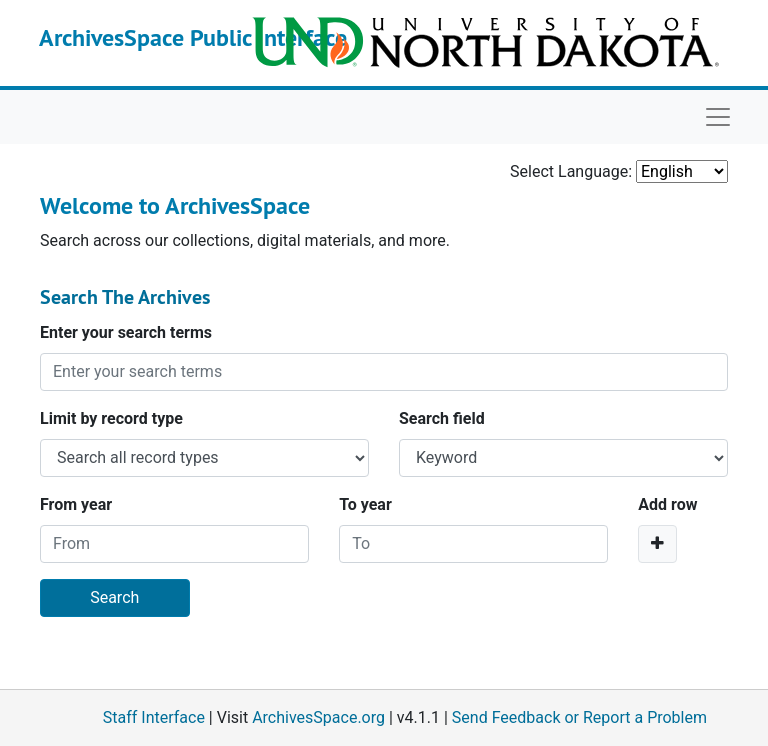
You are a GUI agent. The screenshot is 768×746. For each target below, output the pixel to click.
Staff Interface (154, 717)
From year (76, 504)
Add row (667, 504)
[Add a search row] (657, 544)
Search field (442, 418)
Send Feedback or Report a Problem (579, 717)
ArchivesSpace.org (318, 717)
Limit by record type (111, 418)
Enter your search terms (126, 332)
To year (365, 504)
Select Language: (571, 171)
